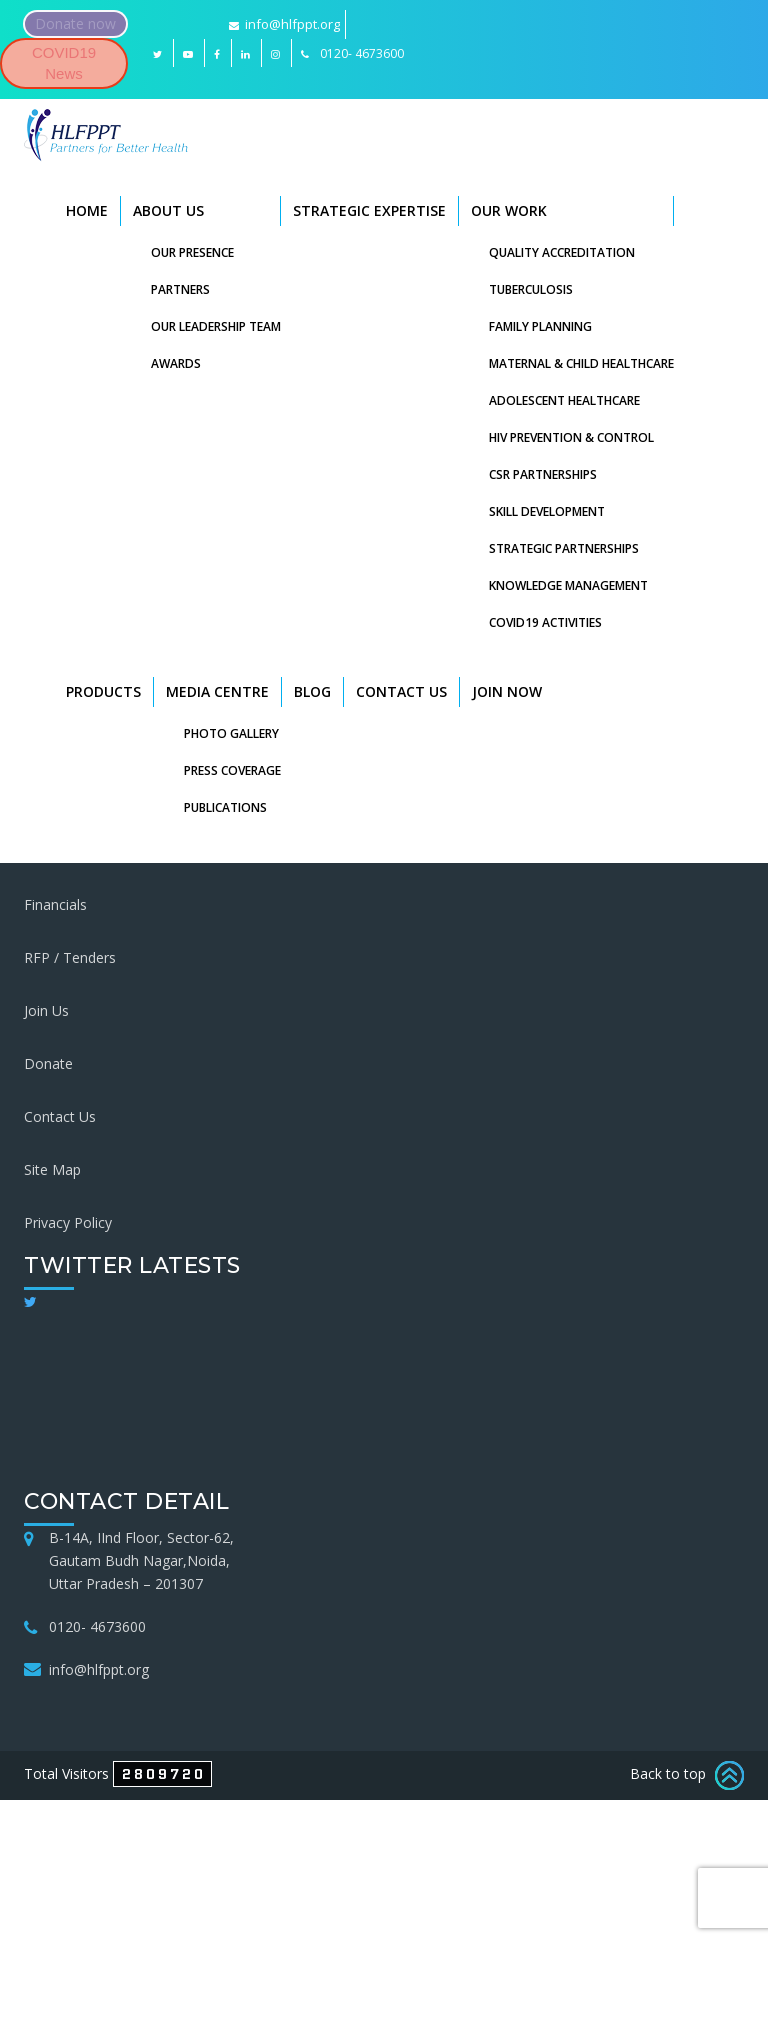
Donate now (75, 23)
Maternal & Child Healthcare (581, 363)
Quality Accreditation (562, 252)
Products (103, 691)
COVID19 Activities (545, 622)
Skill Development (547, 511)
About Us (168, 210)
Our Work (509, 210)
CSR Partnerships (543, 474)
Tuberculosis (531, 289)
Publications (225, 807)
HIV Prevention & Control (571, 437)
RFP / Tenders (70, 957)
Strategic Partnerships (564, 548)
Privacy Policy (68, 1222)
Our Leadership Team (216, 326)
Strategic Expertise (369, 210)
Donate (48, 1063)
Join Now (507, 691)
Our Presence (192, 252)
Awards (176, 363)
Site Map (52, 1169)
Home (87, 210)
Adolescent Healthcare (564, 400)
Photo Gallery (231, 733)
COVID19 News (64, 63)
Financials (55, 904)
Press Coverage (232, 770)
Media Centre (217, 691)
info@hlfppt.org (284, 24)
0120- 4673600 (97, 1626)
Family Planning (540, 326)
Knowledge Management (568, 585)
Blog (312, 691)
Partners (180, 289)
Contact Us (401, 691)
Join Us (46, 1010)
